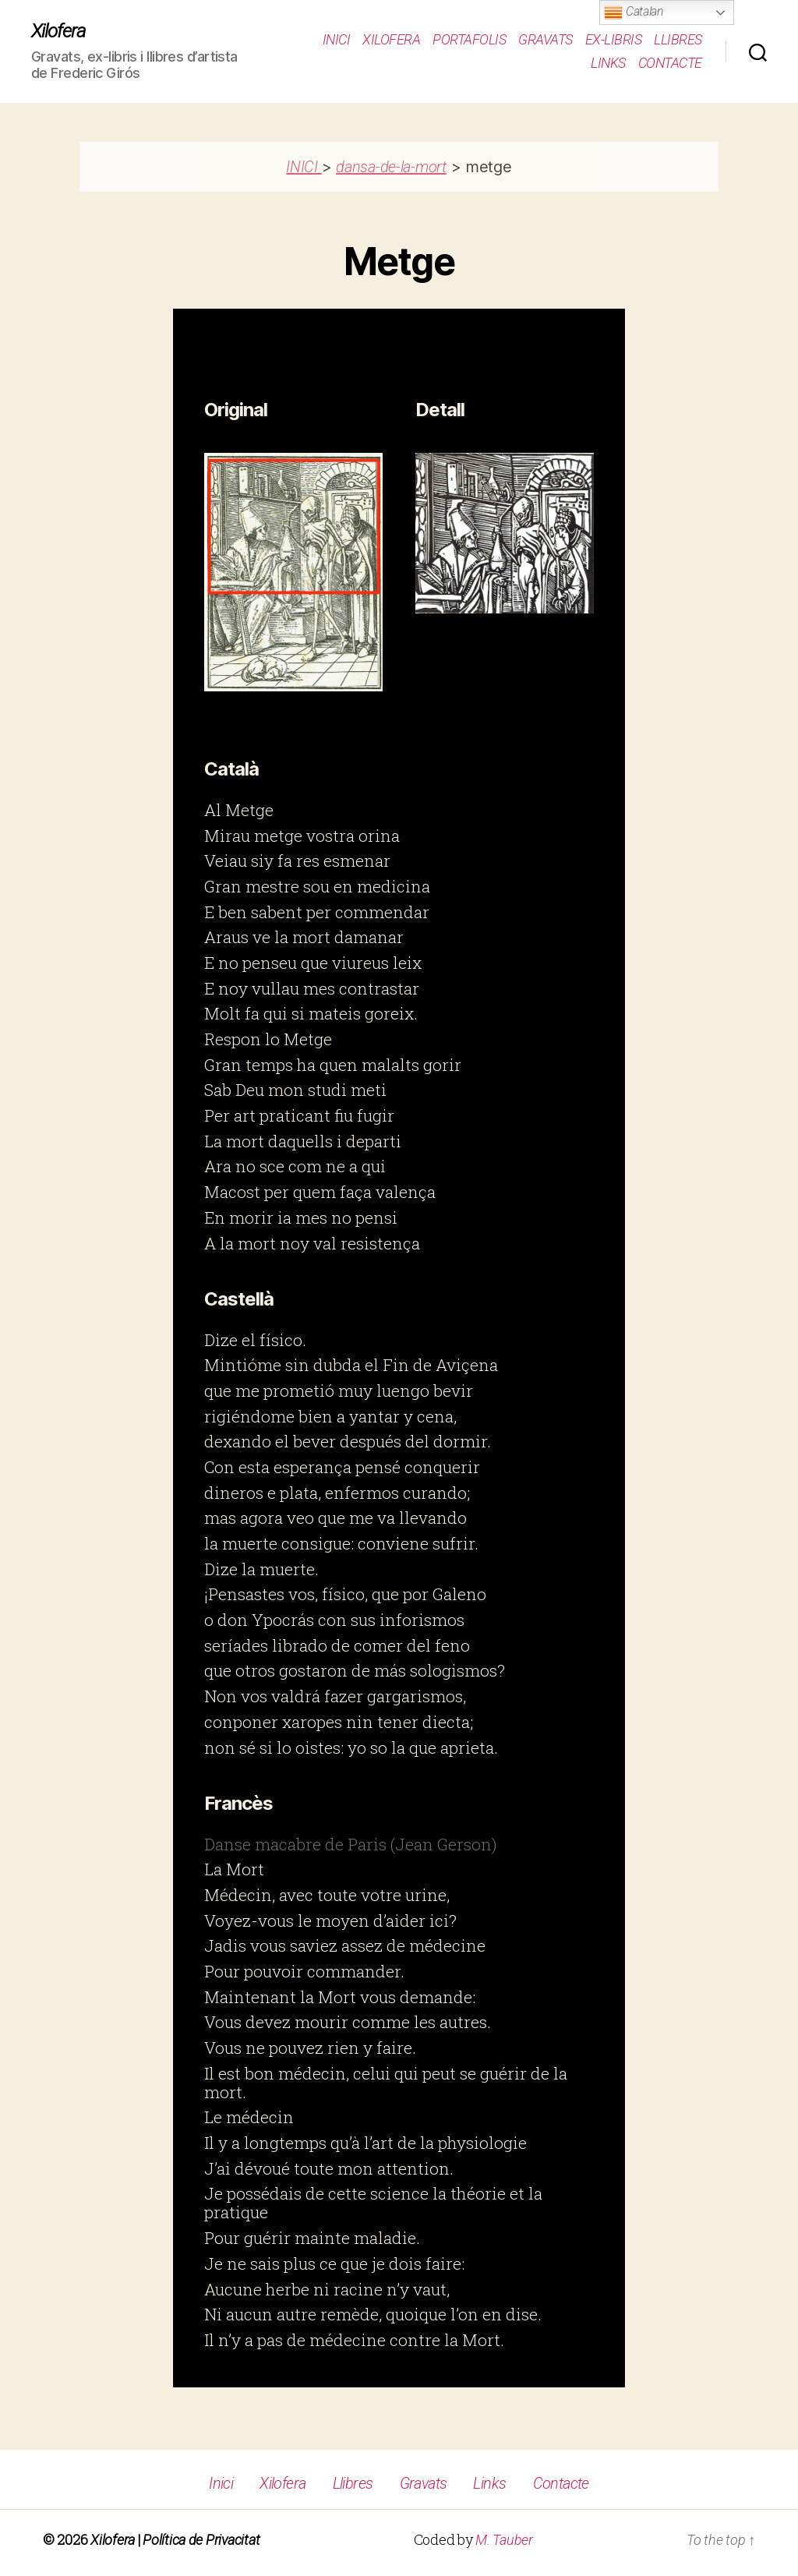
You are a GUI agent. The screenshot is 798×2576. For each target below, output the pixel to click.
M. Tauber (504, 2540)
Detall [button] (439, 409)
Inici (337, 39)
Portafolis (469, 39)
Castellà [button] (239, 1299)
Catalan (634, 12)
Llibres (678, 39)
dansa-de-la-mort (391, 166)
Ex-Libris (613, 39)
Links (608, 63)
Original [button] (235, 409)
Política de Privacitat (201, 2540)
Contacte (670, 63)
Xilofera (58, 31)
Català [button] (231, 769)
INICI (303, 166)
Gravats (545, 39)
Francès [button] (238, 1803)
